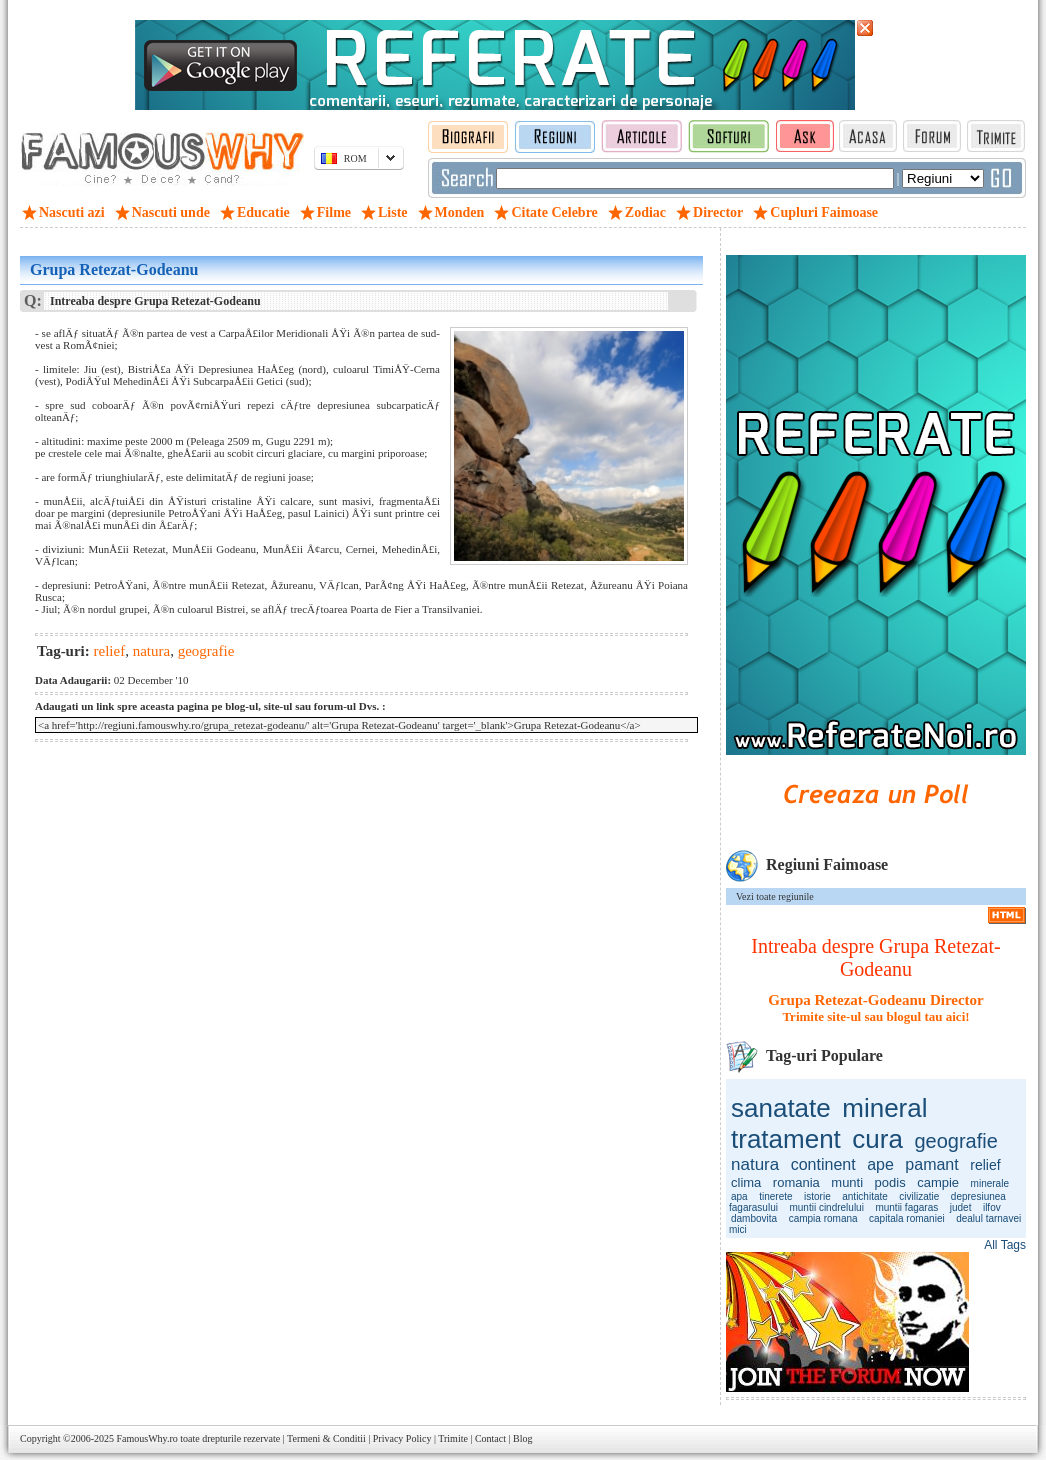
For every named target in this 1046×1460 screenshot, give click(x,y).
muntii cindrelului (826, 1207)
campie (938, 1182)
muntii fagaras (906, 1207)
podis (890, 1182)
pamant (931, 1164)
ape (880, 1164)
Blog (522, 1438)
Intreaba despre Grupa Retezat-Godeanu (875, 957)
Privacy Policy (402, 1438)
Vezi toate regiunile (775, 896)
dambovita (754, 1218)
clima (746, 1182)
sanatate (781, 1108)
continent (823, 1164)
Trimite (453, 1438)
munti (847, 1182)
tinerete (775, 1196)
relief (985, 1165)
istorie (817, 1196)
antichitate (865, 1196)
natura (755, 1164)
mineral (884, 1108)
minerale (990, 1183)
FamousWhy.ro (146, 1438)
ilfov (992, 1207)
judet (961, 1207)
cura (877, 1139)
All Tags (1005, 1245)
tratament (786, 1139)
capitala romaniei (907, 1218)
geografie (955, 1141)
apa (739, 1196)
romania (796, 1182)
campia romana (823, 1218)
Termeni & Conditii (326, 1438)
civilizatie (919, 1196)
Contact (490, 1438)
